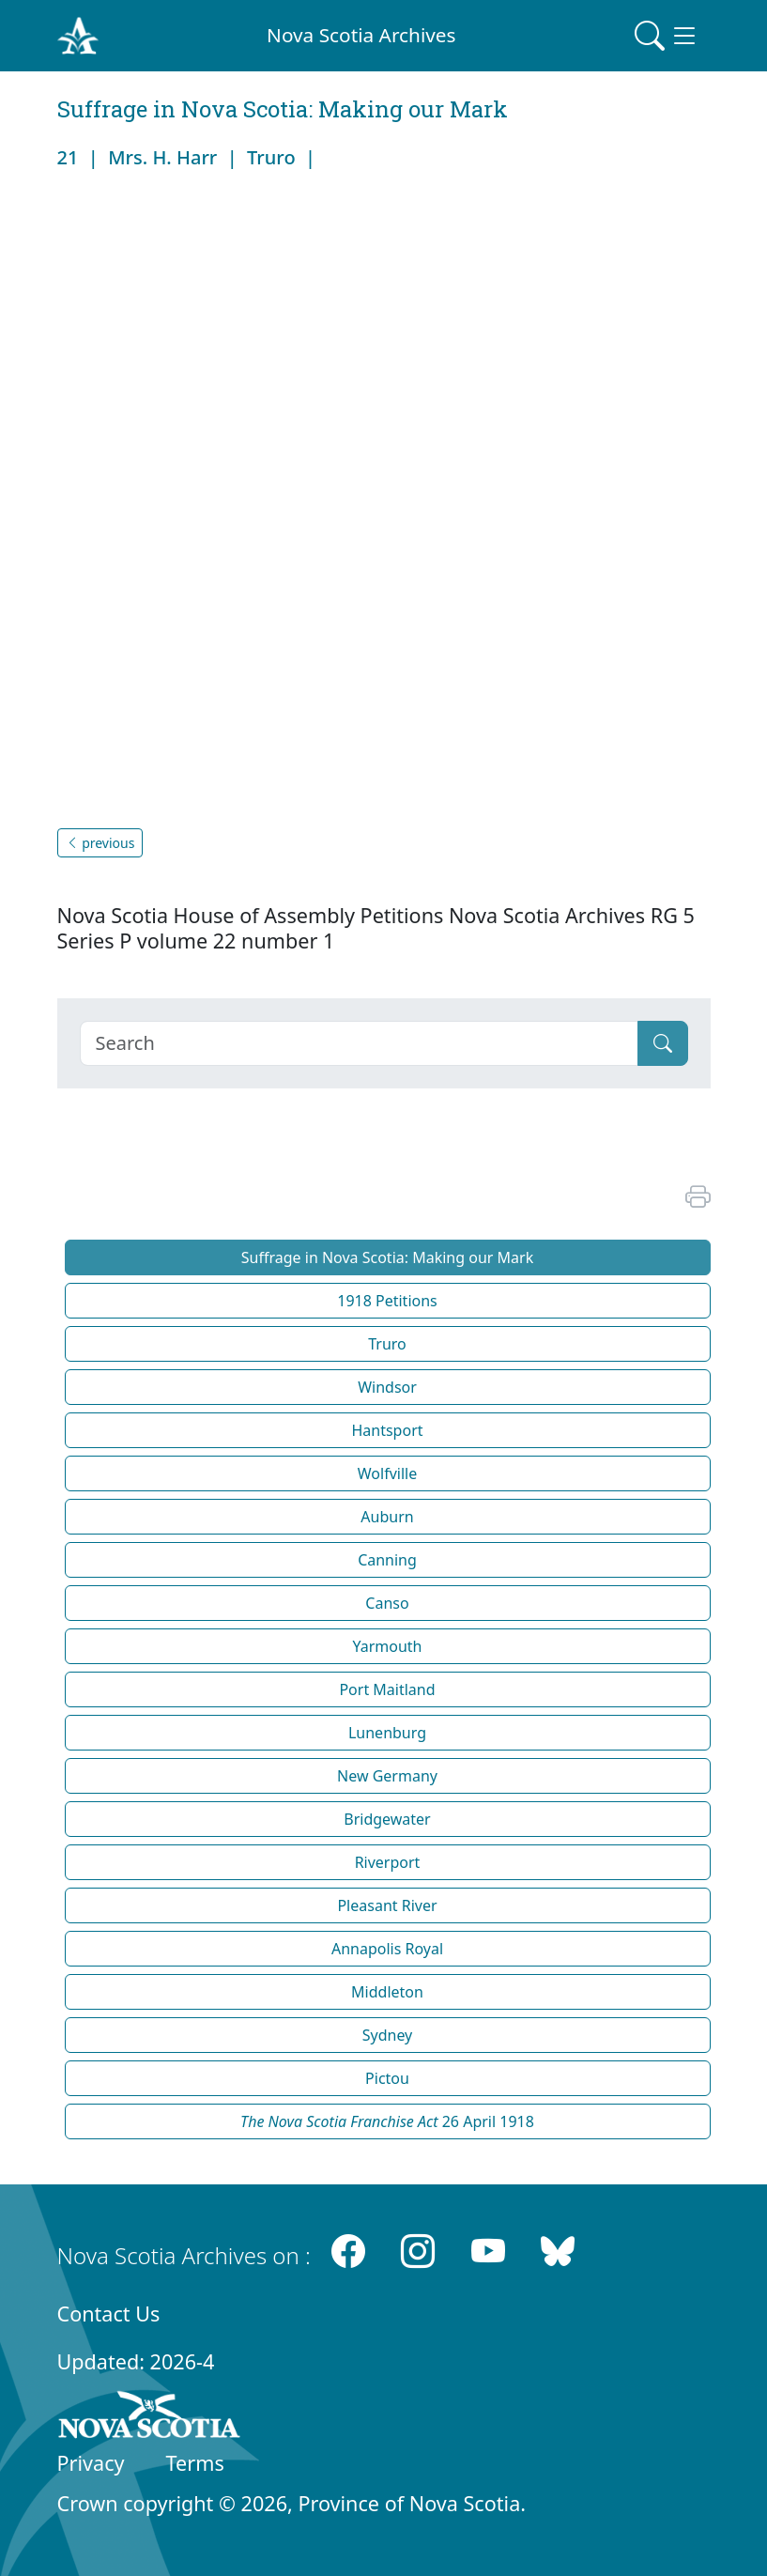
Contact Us (109, 2313)
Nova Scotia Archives (361, 35)
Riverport (388, 1862)
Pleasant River (387, 1905)
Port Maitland (387, 1689)
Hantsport (386, 1430)
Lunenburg (387, 1732)
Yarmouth (387, 1646)
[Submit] (662, 1043)
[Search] (359, 1043)
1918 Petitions (387, 1300)
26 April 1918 (387, 2121)
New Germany (387, 1776)
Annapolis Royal (387, 1948)
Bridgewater (387, 1819)
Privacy (91, 2462)
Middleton (387, 1992)
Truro (387, 1344)
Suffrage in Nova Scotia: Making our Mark (387, 1257)
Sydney (387, 2035)
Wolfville (387, 1473)
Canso (386, 1603)
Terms (195, 2462)
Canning (387, 1560)
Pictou (387, 2078)
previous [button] (100, 843)
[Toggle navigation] (666, 36)
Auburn (386, 1516)
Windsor (387, 1387)
